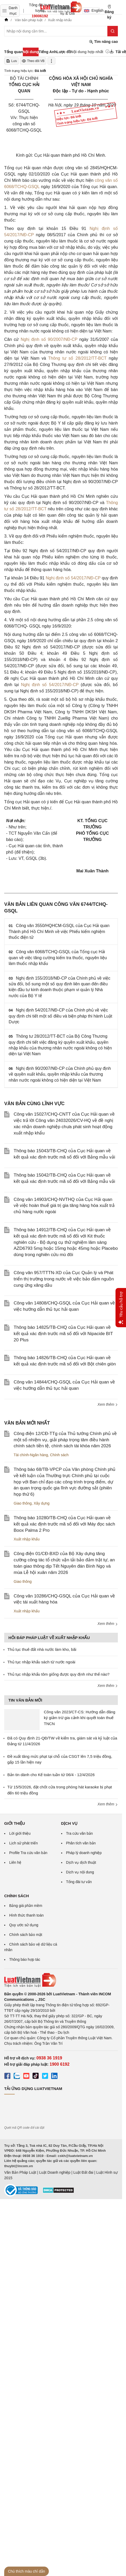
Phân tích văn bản (81, 1843)
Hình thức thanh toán (26, 1915)
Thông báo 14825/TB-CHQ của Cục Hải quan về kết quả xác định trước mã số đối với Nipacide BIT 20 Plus (63, 1333)
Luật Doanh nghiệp (54, 2172)
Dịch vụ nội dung (80, 1872)
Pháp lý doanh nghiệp (84, 1853)
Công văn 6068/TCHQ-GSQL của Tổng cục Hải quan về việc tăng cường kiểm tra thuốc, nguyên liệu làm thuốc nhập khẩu (58, 958)
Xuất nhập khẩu (27, 1539)
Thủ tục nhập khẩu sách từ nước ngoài (41, 1662)
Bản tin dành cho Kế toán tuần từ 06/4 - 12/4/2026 (51, 1774)
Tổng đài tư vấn (79, 1882)
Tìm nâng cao (103, 41)
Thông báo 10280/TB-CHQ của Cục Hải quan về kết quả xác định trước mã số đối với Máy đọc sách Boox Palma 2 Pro (64, 1524)
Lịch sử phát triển (23, 1843)
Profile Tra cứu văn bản (28, 1853)
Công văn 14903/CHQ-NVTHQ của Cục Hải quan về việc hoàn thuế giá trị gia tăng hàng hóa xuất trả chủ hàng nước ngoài (64, 1205)
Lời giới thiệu (19, 1833)
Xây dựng (41, 1503)
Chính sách (59, 1455)
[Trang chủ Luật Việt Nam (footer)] (61, 1980)
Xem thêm (107, 1404)
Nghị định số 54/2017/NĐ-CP (73, 578)
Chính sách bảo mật (25, 1935)
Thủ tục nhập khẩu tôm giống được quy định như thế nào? (58, 1674)
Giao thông (23, 1503)
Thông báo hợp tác (24, 1959)
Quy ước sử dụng (23, 1925)
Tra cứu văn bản (79, 1833)
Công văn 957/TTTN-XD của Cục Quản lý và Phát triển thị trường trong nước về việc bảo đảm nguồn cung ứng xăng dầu (64, 1279)
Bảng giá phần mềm (25, 1905)
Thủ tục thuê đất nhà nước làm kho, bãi (41, 1649)
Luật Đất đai (83, 2172)
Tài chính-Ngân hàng (31, 1455)
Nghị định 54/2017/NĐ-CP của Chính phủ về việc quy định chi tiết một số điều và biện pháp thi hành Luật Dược (60, 1016)
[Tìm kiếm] (112, 31)
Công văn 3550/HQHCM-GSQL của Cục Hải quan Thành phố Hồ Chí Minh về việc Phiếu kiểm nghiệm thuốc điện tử (59, 931)
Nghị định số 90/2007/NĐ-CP (49, 339)
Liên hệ (15, 1862)
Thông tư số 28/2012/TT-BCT (77, 358)
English (92, 10)
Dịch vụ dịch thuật (81, 1862)
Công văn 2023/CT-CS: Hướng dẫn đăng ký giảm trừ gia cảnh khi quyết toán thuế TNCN (79, 1718)
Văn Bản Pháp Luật (20, 2172)
